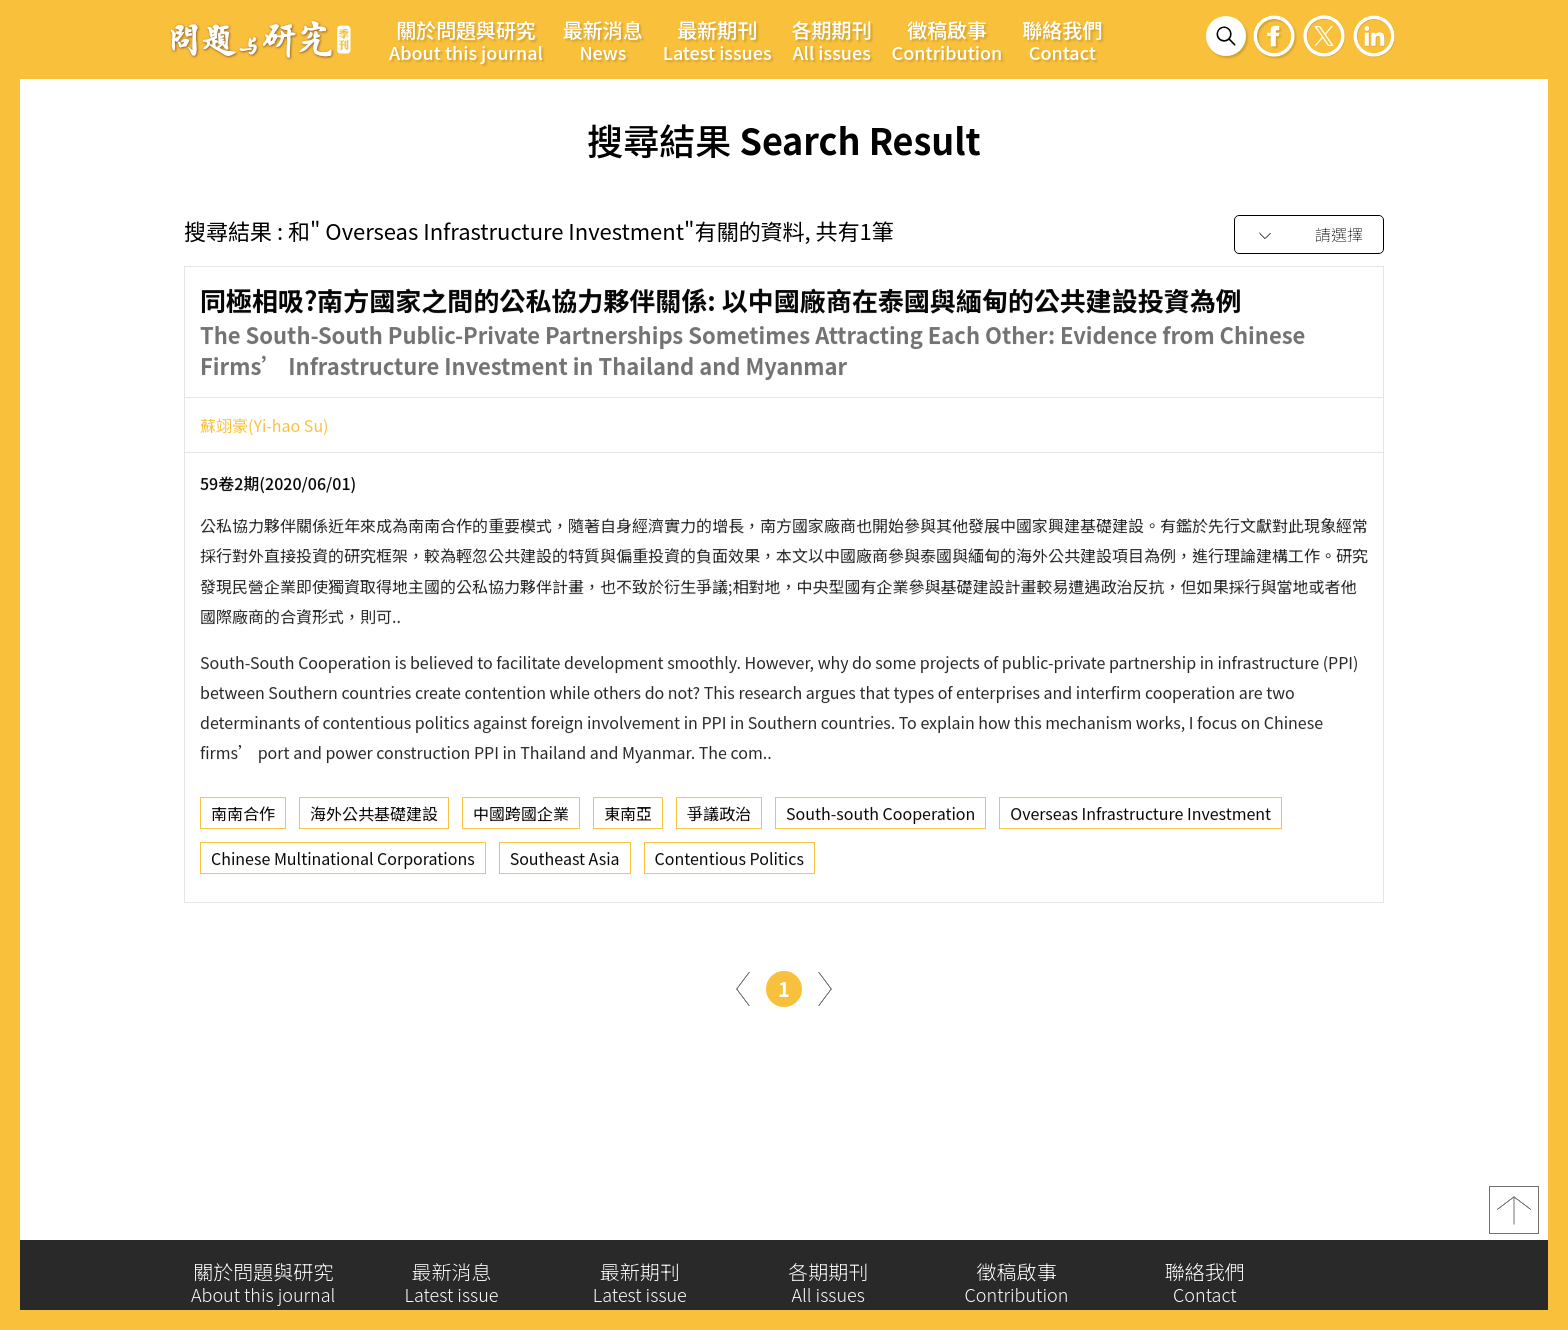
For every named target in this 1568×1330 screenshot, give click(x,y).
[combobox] (1309, 235)
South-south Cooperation (880, 819)
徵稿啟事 (947, 40)
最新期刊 (717, 40)
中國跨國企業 (521, 819)
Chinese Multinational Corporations (343, 864)
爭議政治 (719, 819)
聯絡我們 (1062, 40)
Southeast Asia (565, 864)
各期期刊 (832, 40)
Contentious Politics (729, 864)
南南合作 (243, 819)
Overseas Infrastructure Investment (1140, 819)
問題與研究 (261, 39)
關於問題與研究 (466, 40)
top (1514, 1218)
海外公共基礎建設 (374, 819)
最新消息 (603, 40)
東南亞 (628, 819)
